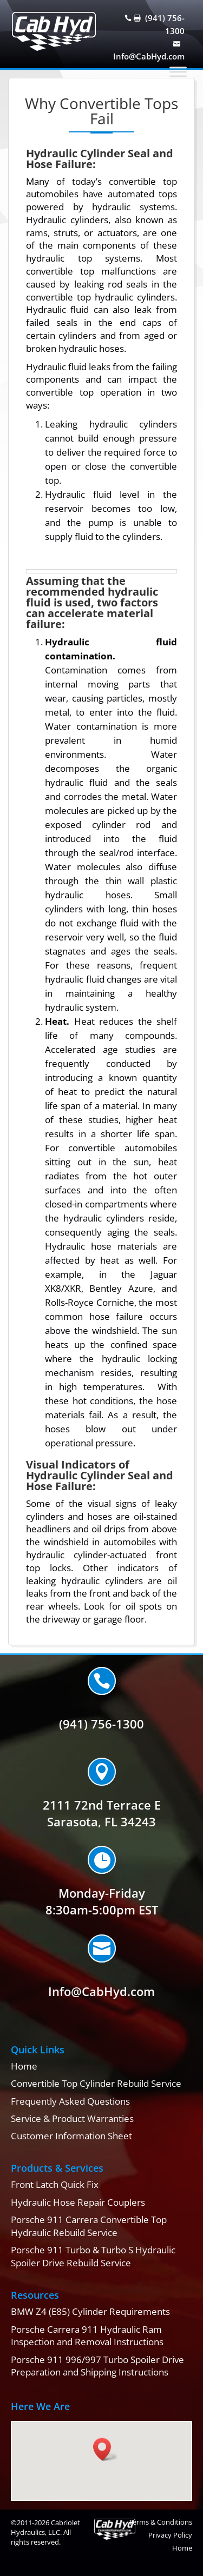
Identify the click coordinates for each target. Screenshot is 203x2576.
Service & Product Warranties (72, 2118)
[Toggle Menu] (178, 72)
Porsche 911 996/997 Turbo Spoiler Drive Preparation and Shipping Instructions (97, 2366)
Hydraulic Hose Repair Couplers (78, 2202)
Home (24, 2066)
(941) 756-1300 (101, 1724)
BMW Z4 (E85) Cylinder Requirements (90, 2311)
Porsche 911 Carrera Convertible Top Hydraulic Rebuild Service (89, 2226)
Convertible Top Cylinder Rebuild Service (96, 2083)
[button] (105, 2449)
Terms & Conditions (160, 2522)
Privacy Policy (170, 2535)
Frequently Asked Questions (70, 2101)
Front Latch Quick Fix (55, 2184)
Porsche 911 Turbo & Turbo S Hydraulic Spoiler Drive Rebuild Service (93, 2256)
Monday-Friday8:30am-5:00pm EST (101, 1901)
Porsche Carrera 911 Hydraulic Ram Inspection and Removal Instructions (87, 2335)
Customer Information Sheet (71, 2136)
